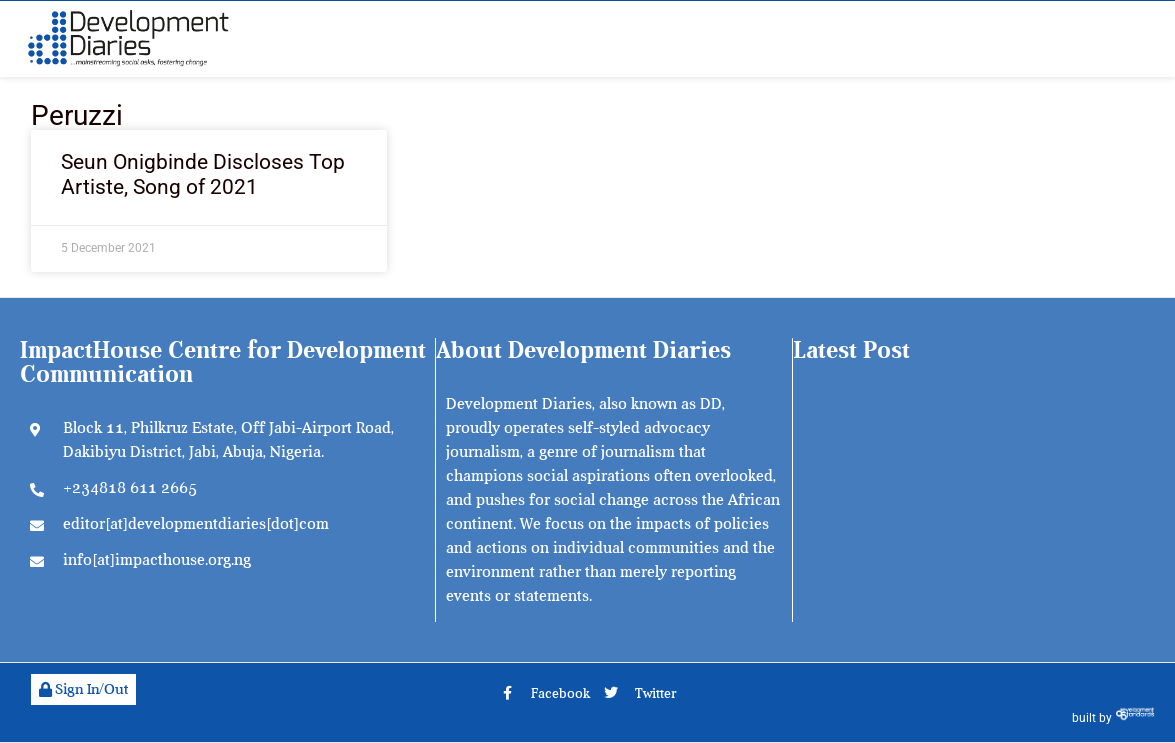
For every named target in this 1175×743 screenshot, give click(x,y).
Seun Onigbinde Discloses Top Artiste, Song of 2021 (203, 174)
